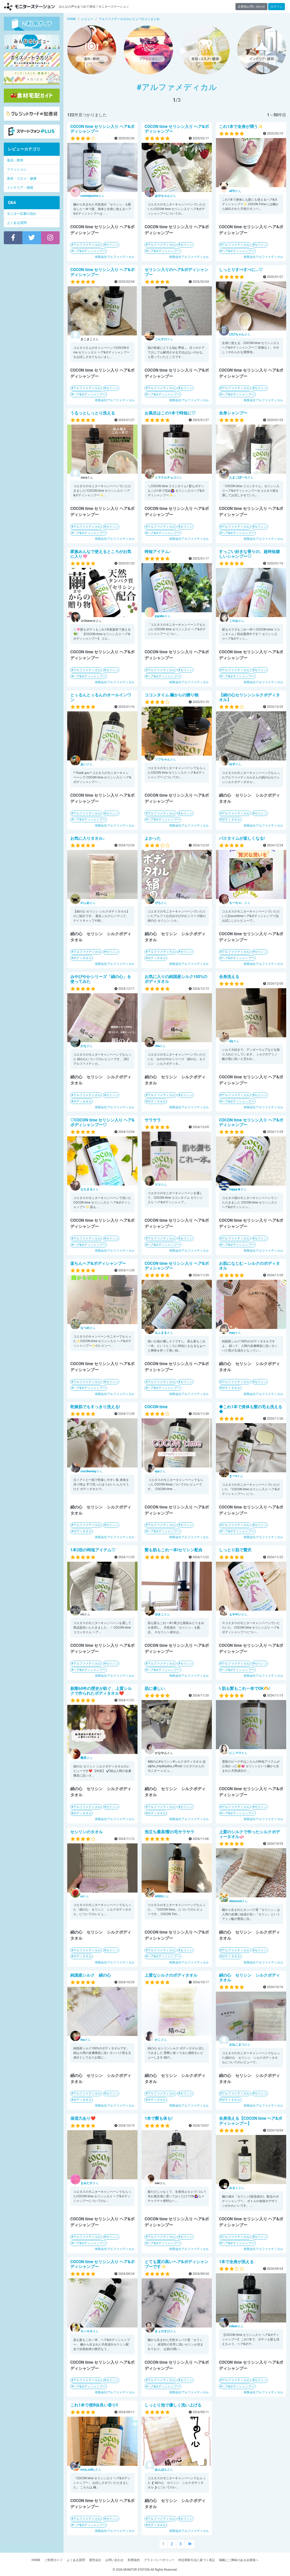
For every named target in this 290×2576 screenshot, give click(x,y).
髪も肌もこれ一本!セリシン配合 (173, 1550)
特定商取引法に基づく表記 (196, 2560)
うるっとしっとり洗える (92, 413)
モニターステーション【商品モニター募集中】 (29, 6)
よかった (153, 838)
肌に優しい (155, 1688)
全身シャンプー (233, 413)
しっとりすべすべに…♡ (241, 269)
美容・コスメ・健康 (22, 178)
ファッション (17, 169)
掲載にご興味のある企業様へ (239, 2560)
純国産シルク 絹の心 (90, 1975)
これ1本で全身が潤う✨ (241, 126)
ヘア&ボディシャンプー (89, 251)
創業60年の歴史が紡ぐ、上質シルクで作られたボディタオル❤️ (101, 1691)
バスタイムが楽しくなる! (242, 838)
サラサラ (153, 1120)
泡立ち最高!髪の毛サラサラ (169, 1831)
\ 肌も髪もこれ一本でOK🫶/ (244, 1688)
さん (92, 196)
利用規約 (134, 2560)
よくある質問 (17, 223)
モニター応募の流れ (22, 214)
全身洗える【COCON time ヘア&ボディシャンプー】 (250, 2121)
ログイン (276, 6)
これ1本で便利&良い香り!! (94, 2405)
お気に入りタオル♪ (87, 838)
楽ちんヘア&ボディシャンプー (98, 1263)
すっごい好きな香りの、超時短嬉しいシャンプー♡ (249, 554)
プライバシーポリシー (159, 2560)
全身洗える (229, 976)
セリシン (112, 244)
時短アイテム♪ (158, 551)
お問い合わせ (114, 2560)
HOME (35, 2560)
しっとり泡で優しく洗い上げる (173, 2405)
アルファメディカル (87, 244)
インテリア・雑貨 (20, 187)
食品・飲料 (15, 160)
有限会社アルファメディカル (114, 257)
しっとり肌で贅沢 (235, 1550)
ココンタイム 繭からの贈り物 (171, 695)
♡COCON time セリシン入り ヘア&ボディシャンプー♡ (102, 1122)
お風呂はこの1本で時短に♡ (170, 413)
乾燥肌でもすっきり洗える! (95, 1406)
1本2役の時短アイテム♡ (92, 1550)
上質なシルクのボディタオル (171, 1975)
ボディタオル (231, 819)
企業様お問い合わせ (251, 6)
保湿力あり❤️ (83, 2118)
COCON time (156, 1406)
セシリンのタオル (86, 1831)
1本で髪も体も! (159, 2118)
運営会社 (95, 2560)
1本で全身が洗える (236, 2261)
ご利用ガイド (53, 2560)
